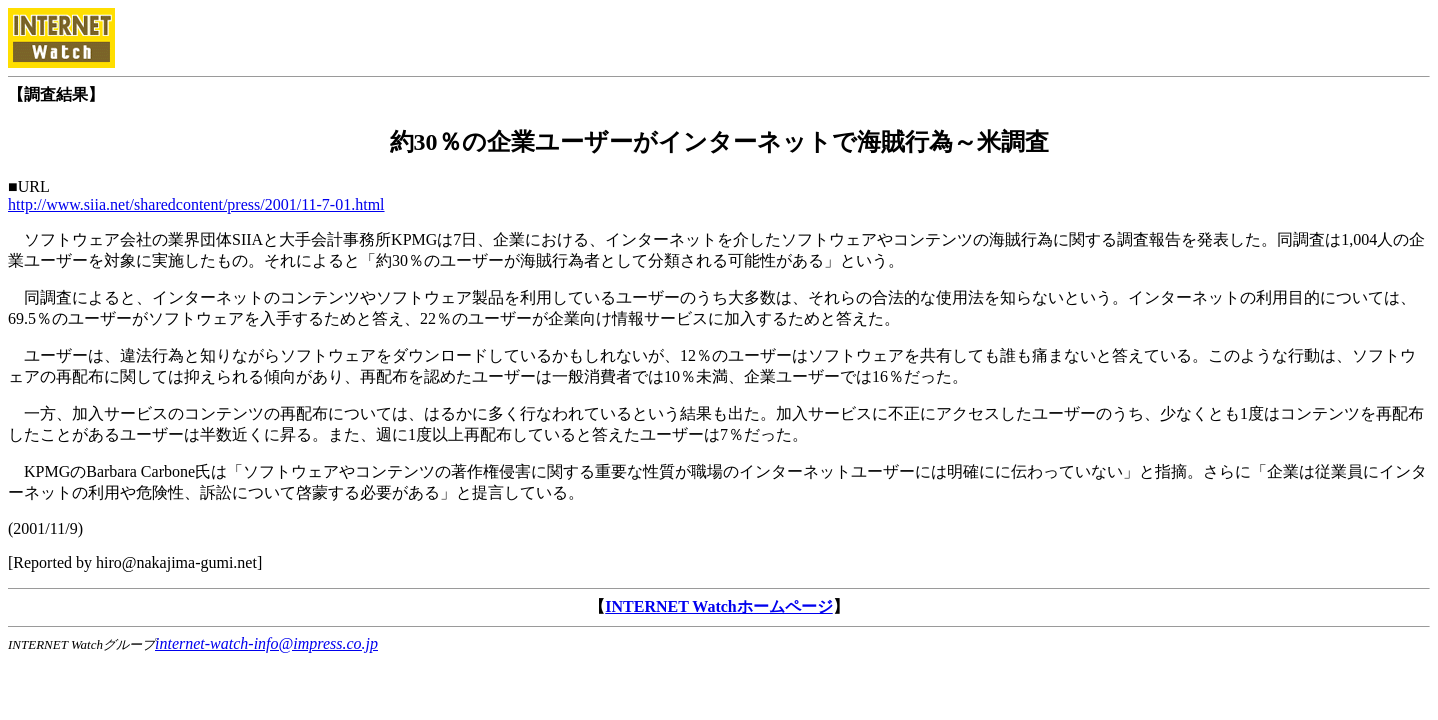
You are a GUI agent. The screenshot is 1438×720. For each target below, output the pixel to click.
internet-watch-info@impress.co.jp (266, 643)
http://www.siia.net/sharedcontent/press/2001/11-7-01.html (196, 204)
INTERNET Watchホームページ (718, 606)
